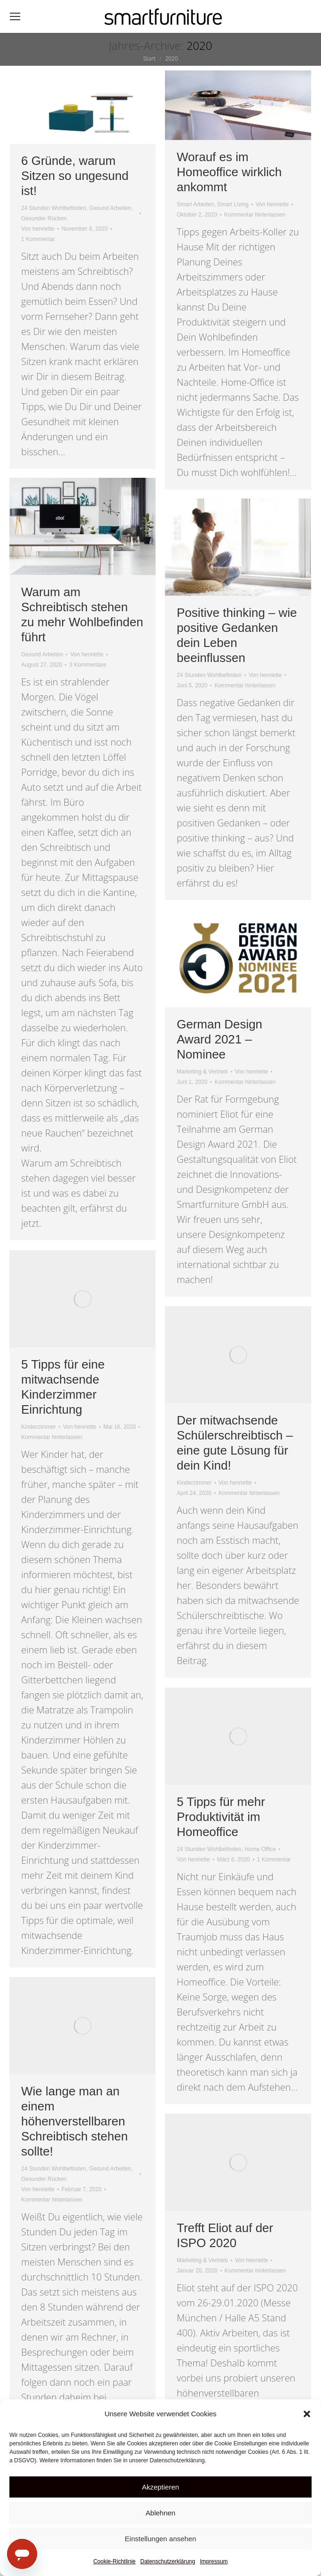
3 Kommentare (87, 665)
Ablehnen (160, 2513)
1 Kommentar (38, 239)
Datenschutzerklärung (167, 2561)
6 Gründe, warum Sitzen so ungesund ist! (74, 176)
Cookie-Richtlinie (114, 2561)
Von (38, 229)
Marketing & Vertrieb (202, 1071)
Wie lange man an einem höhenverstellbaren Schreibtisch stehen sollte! (74, 2121)
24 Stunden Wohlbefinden (53, 208)
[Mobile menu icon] (15, 16)
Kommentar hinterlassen (254, 214)
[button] (307, 2414)
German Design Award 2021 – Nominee (219, 1039)
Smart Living (233, 204)
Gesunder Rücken (44, 218)
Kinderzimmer (38, 1427)
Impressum (213, 2561)
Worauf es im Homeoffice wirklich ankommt (229, 172)
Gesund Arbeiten (110, 208)
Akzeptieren (160, 2487)
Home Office (260, 1849)
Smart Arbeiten (195, 204)
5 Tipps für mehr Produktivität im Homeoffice (221, 1817)
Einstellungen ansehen (160, 2539)
